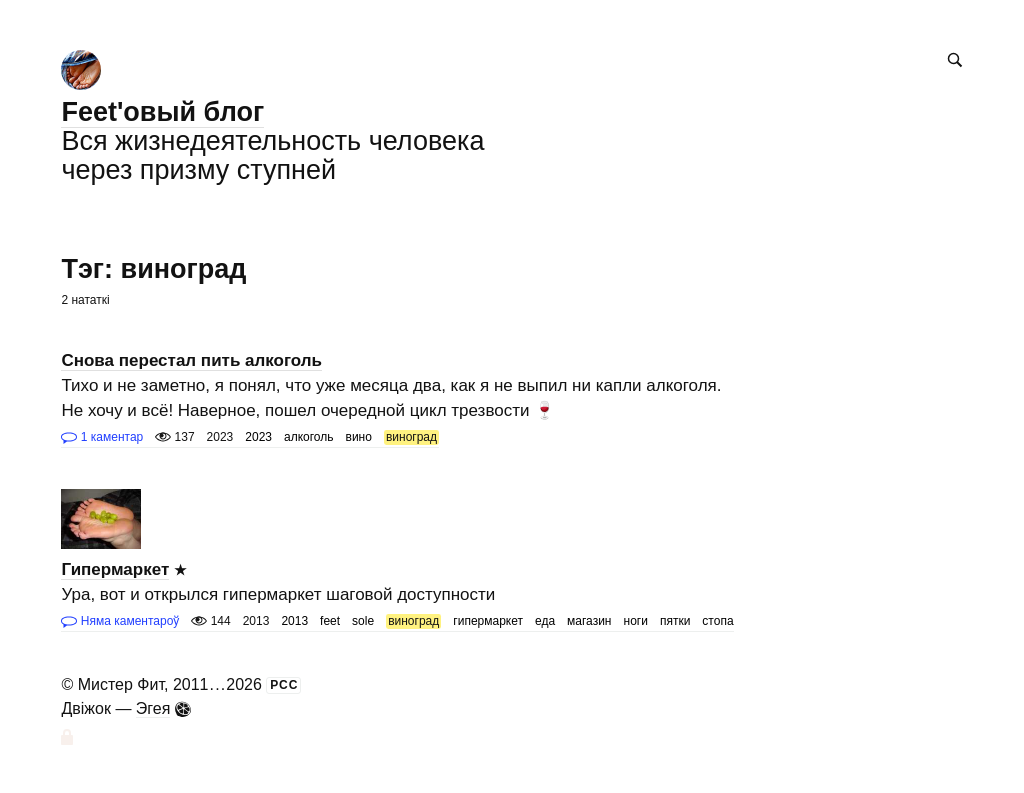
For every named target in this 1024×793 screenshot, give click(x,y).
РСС (284, 685)
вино (359, 437)
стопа (717, 621)
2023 (258, 437)
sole (363, 621)
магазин (589, 621)
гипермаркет (488, 621)
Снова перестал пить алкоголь (191, 360)
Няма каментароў (120, 621)
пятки (675, 621)
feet (330, 621)
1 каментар (102, 437)
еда (545, 621)
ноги (636, 621)
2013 (294, 621)
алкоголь (309, 437)
